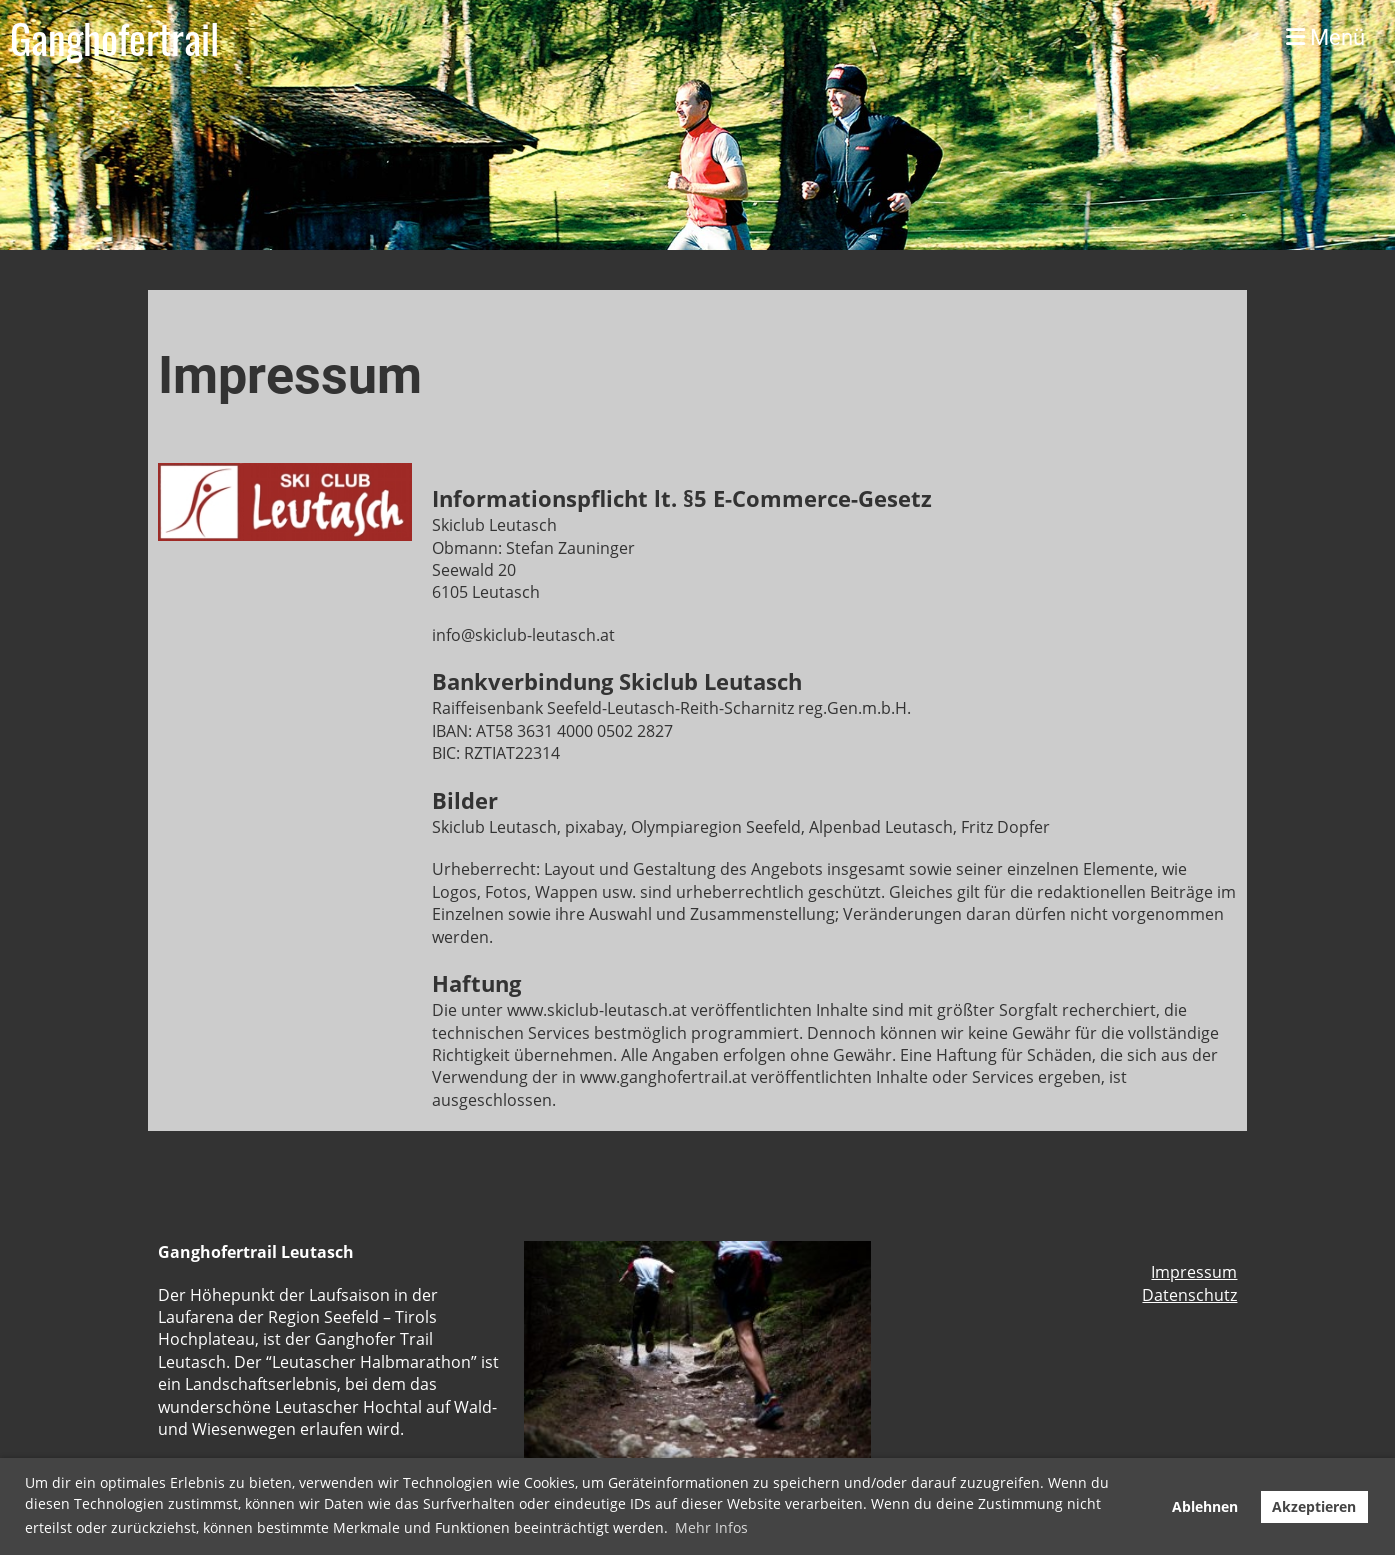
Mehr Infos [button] (711, 1527)
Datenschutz (1189, 1295)
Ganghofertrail (114, 38)
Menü (1325, 37)
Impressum (1194, 1272)
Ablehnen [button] (1205, 1506)
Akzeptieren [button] (1314, 1506)
